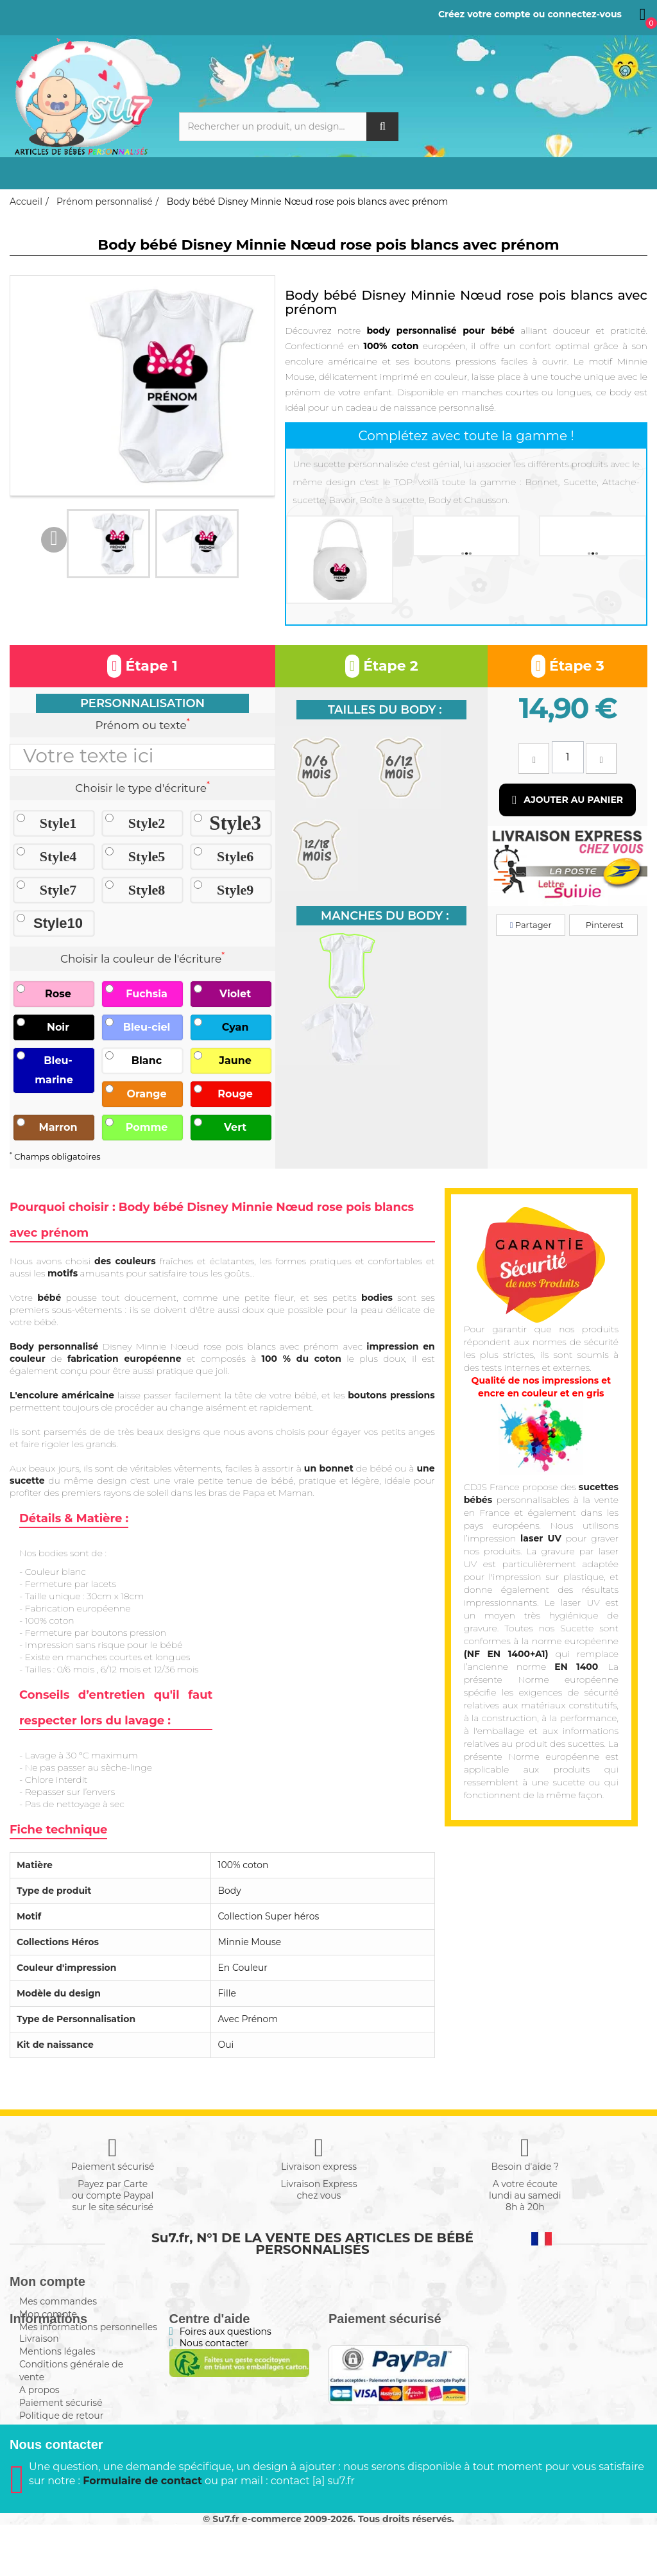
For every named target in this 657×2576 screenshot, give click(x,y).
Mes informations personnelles (88, 2327)
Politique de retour (61, 2444)
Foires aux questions (225, 2360)
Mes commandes (58, 2301)
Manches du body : (385, 916)
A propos (39, 2418)
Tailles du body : (385, 710)
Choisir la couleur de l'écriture (142, 957)
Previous (54, 540)
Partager (531, 925)
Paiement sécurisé (61, 2431)
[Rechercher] (289, 126)
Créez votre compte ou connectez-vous (530, 14)
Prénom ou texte (142, 724)
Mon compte (48, 2314)
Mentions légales (57, 2379)
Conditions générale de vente (71, 2399)
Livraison (39, 2367)
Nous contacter (214, 2371)
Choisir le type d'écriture (142, 787)
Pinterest (603, 925)
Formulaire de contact (142, 2532)
